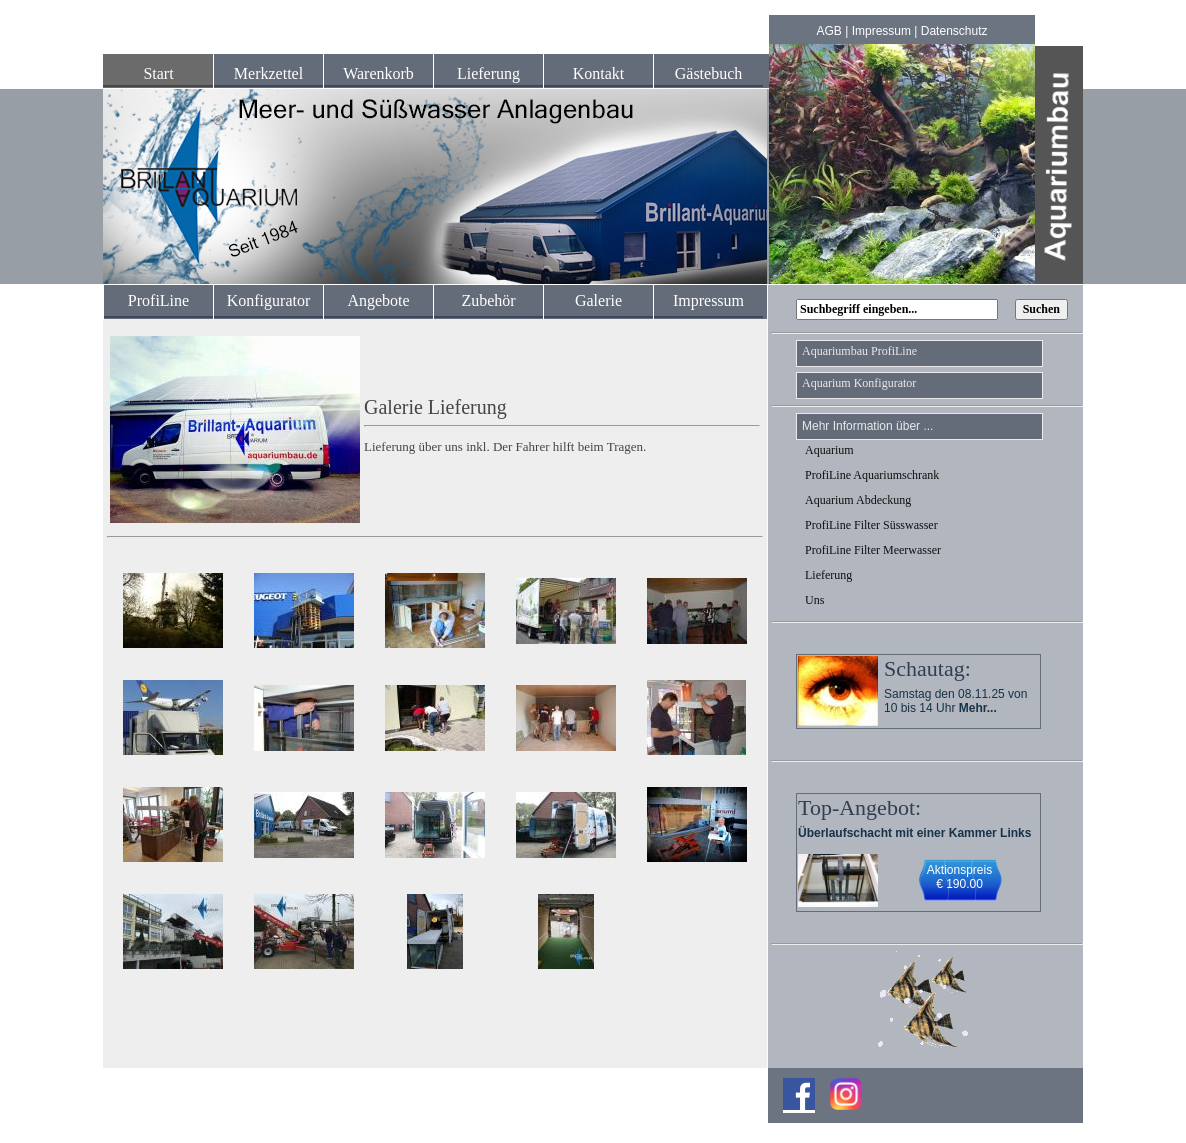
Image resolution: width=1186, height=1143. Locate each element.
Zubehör (488, 300)
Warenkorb (378, 73)
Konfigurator (269, 300)
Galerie (598, 300)
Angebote (378, 300)
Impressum (881, 31)
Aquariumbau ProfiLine (859, 351)
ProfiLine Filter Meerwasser (873, 550)
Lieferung (488, 73)
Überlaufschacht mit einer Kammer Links (914, 833)
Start (158, 73)
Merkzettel (268, 73)
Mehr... (978, 708)
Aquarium (829, 450)
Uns (814, 600)
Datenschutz (954, 31)
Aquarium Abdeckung (858, 500)
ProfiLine (158, 300)
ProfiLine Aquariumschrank (872, 475)
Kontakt (599, 73)
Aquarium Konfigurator (859, 383)
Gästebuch (709, 73)
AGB (829, 31)
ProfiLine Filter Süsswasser (871, 525)
